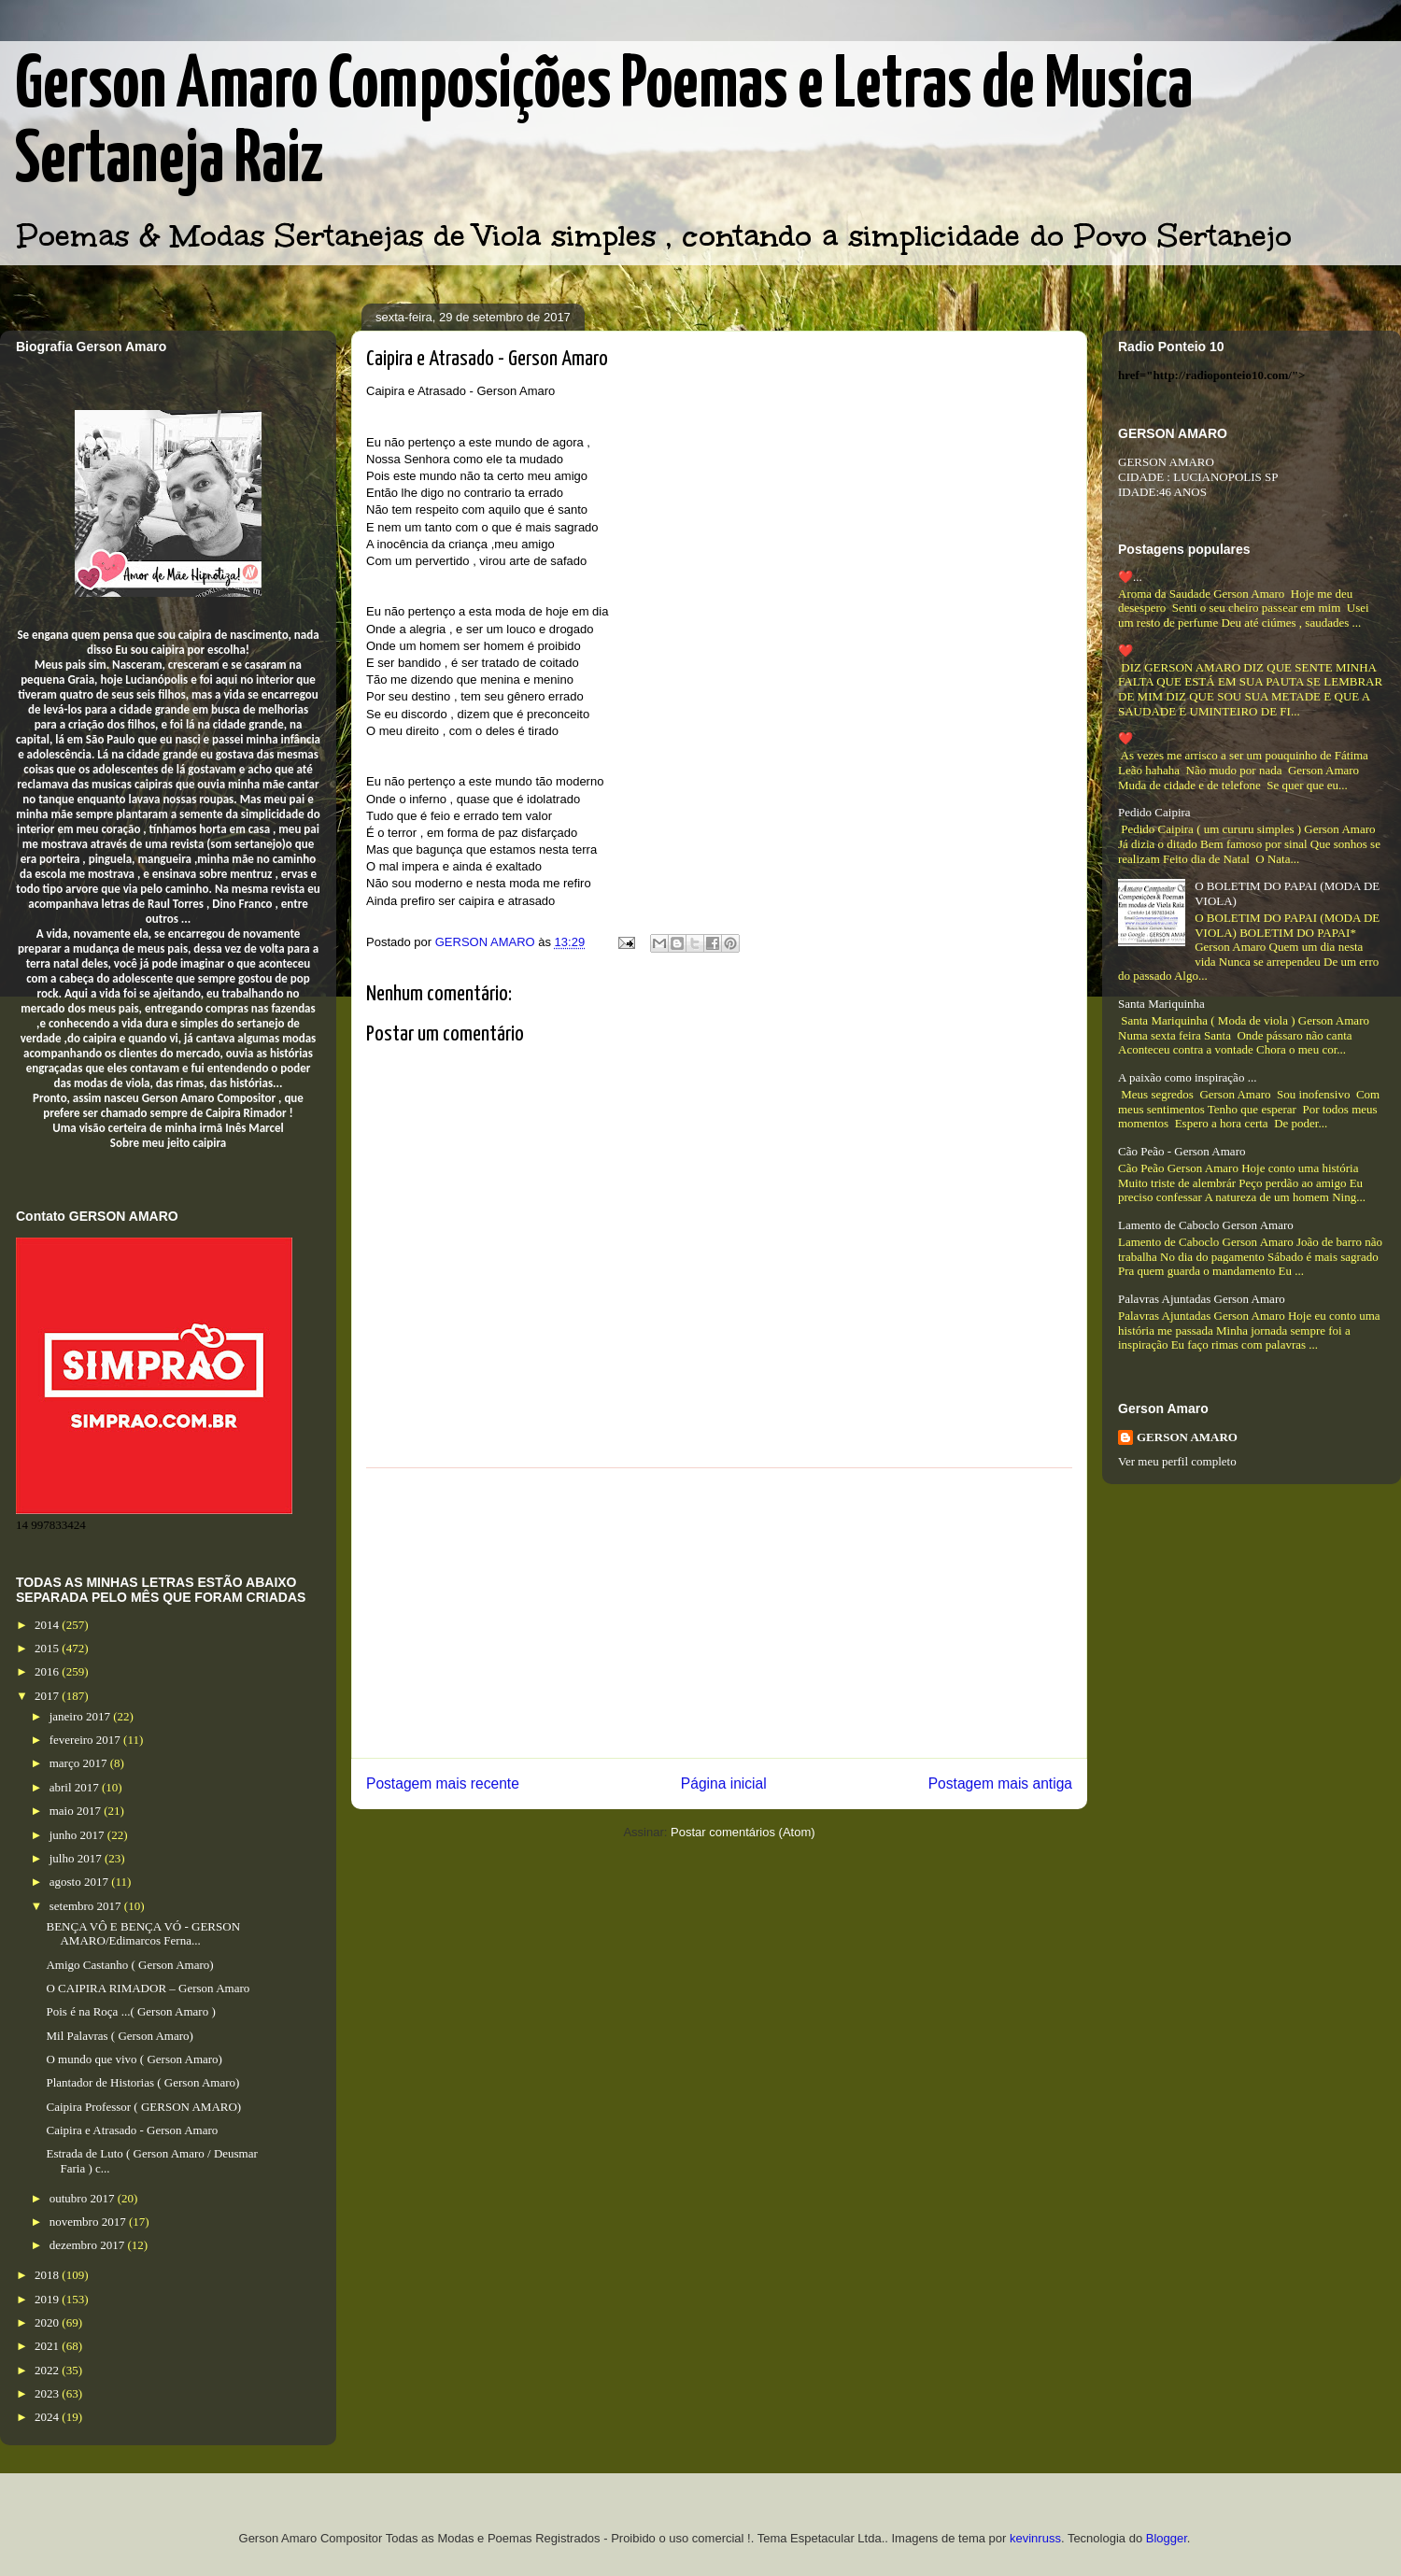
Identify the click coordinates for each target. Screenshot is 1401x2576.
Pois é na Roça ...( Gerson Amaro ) (130, 2011)
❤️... (1130, 577)
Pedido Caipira (1154, 812)
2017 (48, 1696)
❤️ (1125, 651)
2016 (48, 1671)
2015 (48, 1648)
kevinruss (1035, 2538)
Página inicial (724, 1783)
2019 (48, 2299)
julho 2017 (77, 1858)
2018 (48, 2275)
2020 (48, 2322)
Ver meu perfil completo (1177, 1461)
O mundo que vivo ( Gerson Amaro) (133, 2059)
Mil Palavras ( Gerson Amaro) (119, 2036)
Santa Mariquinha (1161, 1004)
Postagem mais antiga (1000, 1783)
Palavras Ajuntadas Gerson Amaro (1201, 1299)
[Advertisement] (719, 1613)
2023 (48, 2393)
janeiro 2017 (82, 1716)
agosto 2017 (80, 1882)
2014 (48, 1625)
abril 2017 (76, 1787)
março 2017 (80, 1763)
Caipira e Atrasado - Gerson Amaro (132, 2130)
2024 (48, 2417)
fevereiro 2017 (86, 1740)
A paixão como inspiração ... (1187, 1077)
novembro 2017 (89, 2222)
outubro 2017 (84, 2198)
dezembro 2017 (89, 2245)
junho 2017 (78, 1835)
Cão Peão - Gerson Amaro (1181, 1151)
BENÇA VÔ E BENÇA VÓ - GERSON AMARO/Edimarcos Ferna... (143, 1933)
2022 (48, 2370)
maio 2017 (77, 1811)
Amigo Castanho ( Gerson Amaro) (129, 1965)
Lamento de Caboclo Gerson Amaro (1206, 1225)
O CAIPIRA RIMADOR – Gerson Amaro (147, 1988)
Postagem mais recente (442, 1783)
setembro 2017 (87, 1906)
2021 (48, 2346)
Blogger (1166, 2538)
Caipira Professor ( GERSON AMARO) (143, 2107)
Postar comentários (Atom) (743, 1832)
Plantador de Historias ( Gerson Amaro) (142, 2082)
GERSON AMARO (1187, 1437)
